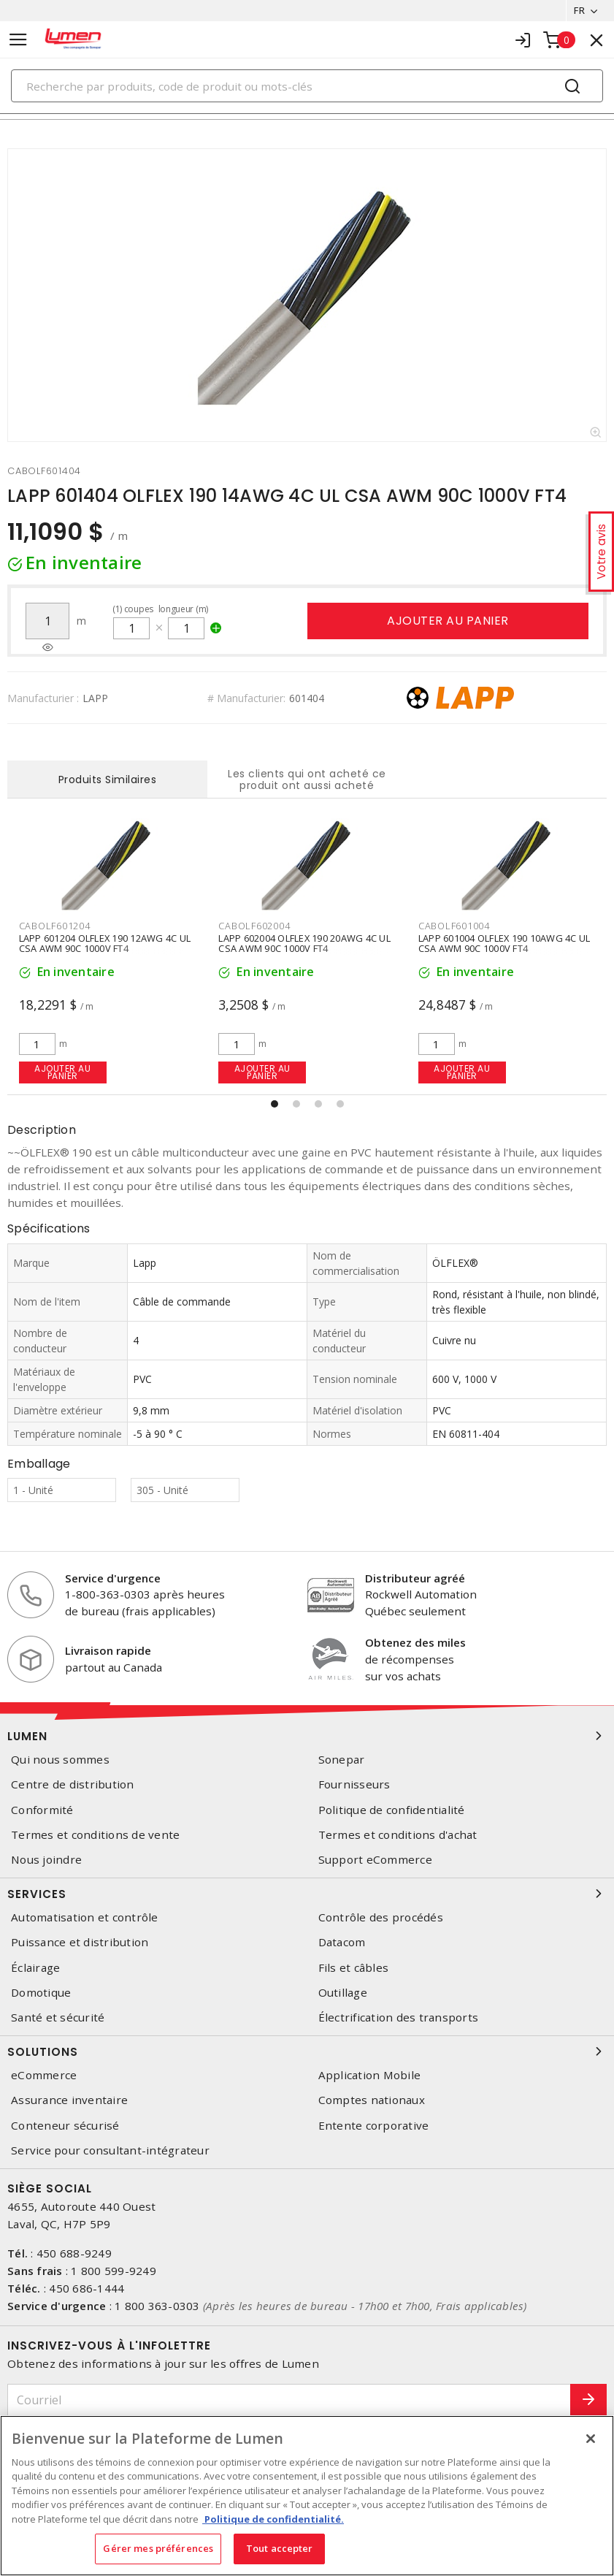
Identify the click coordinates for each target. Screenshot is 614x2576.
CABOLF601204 (55, 925)
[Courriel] (289, 2400)
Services (307, 1894)
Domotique (41, 1993)
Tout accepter (279, 2548)
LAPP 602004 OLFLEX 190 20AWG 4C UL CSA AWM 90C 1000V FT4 (304, 943)
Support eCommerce (375, 1860)
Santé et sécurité (57, 2017)
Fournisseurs (354, 1784)
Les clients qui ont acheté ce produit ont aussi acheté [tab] (307, 779)
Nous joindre (46, 1860)
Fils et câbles (353, 1968)
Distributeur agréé (415, 1578)
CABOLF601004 (454, 925)
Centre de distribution (72, 1784)
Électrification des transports (398, 2017)
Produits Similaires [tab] (107, 779)
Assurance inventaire (69, 2100)
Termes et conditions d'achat (397, 1835)
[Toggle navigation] (18, 40)
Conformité (42, 1810)
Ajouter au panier (448, 620)
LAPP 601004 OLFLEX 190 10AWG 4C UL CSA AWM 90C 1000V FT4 (504, 943)
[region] (307, 2495)
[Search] (307, 85)
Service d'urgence (113, 1578)
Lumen (307, 1736)
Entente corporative (373, 2126)
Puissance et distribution (79, 1942)
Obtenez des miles (415, 1642)
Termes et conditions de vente (95, 1835)
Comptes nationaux (371, 2100)
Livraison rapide (108, 1650)
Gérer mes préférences (158, 2548)
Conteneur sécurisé (65, 2126)
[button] (274, 1104)
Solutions (307, 2051)
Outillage (342, 1993)
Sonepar (341, 1760)
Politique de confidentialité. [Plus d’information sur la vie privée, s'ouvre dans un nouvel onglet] (273, 2519)
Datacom (342, 1942)
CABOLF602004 (254, 925)
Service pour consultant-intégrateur (110, 2150)
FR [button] (579, 10)
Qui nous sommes (60, 1760)
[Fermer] (591, 2439)
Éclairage (35, 1968)
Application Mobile (369, 2075)
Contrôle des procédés (380, 1917)
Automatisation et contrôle (84, 1917)
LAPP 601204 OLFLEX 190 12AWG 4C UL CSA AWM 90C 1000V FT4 (105, 943)
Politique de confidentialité (391, 1810)
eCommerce (44, 2075)
